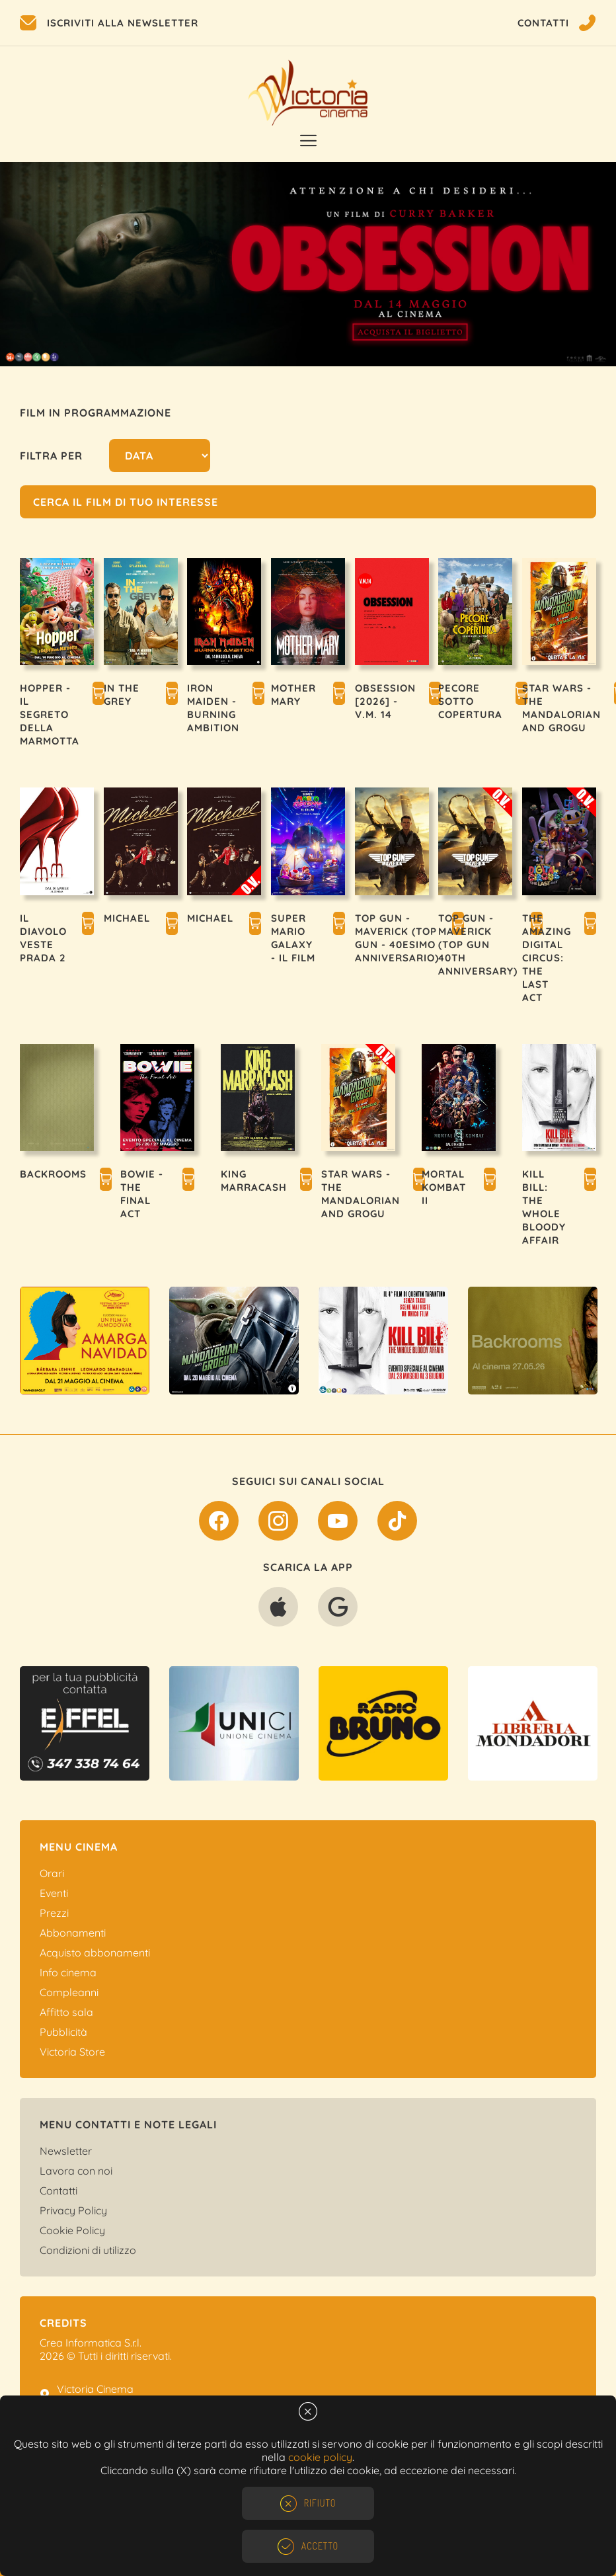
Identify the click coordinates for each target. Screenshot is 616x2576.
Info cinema (68, 1972)
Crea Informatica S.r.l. (90, 2342)
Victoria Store (72, 2051)
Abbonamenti (73, 1932)
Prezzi (54, 1912)
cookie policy (320, 2457)
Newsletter (66, 2150)
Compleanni (69, 1992)
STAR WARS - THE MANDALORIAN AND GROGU (561, 708)
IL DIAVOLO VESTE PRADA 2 (43, 938)
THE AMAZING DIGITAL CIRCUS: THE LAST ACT (546, 958)
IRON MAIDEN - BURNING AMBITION (213, 708)
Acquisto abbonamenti (95, 1952)
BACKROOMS (53, 1174)
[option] (308, 264)
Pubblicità (63, 2031)
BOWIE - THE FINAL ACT (141, 1194)
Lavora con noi (76, 2170)
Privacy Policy (73, 2210)
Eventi (54, 1893)
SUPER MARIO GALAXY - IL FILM (293, 938)
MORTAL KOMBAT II (444, 1187)
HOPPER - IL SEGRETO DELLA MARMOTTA (49, 714)
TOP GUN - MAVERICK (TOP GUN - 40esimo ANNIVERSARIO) (397, 938)
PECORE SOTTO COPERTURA (470, 701)
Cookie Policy (72, 2230)
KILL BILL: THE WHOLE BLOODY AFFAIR (544, 1207)
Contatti (58, 2190)
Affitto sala (66, 2012)
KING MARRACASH (254, 1180)
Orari (52, 1873)
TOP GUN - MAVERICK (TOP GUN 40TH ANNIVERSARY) (478, 944)
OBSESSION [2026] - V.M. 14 (385, 701)
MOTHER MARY (293, 694)
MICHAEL (127, 918)
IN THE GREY (121, 694)
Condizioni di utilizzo (88, 2250)
